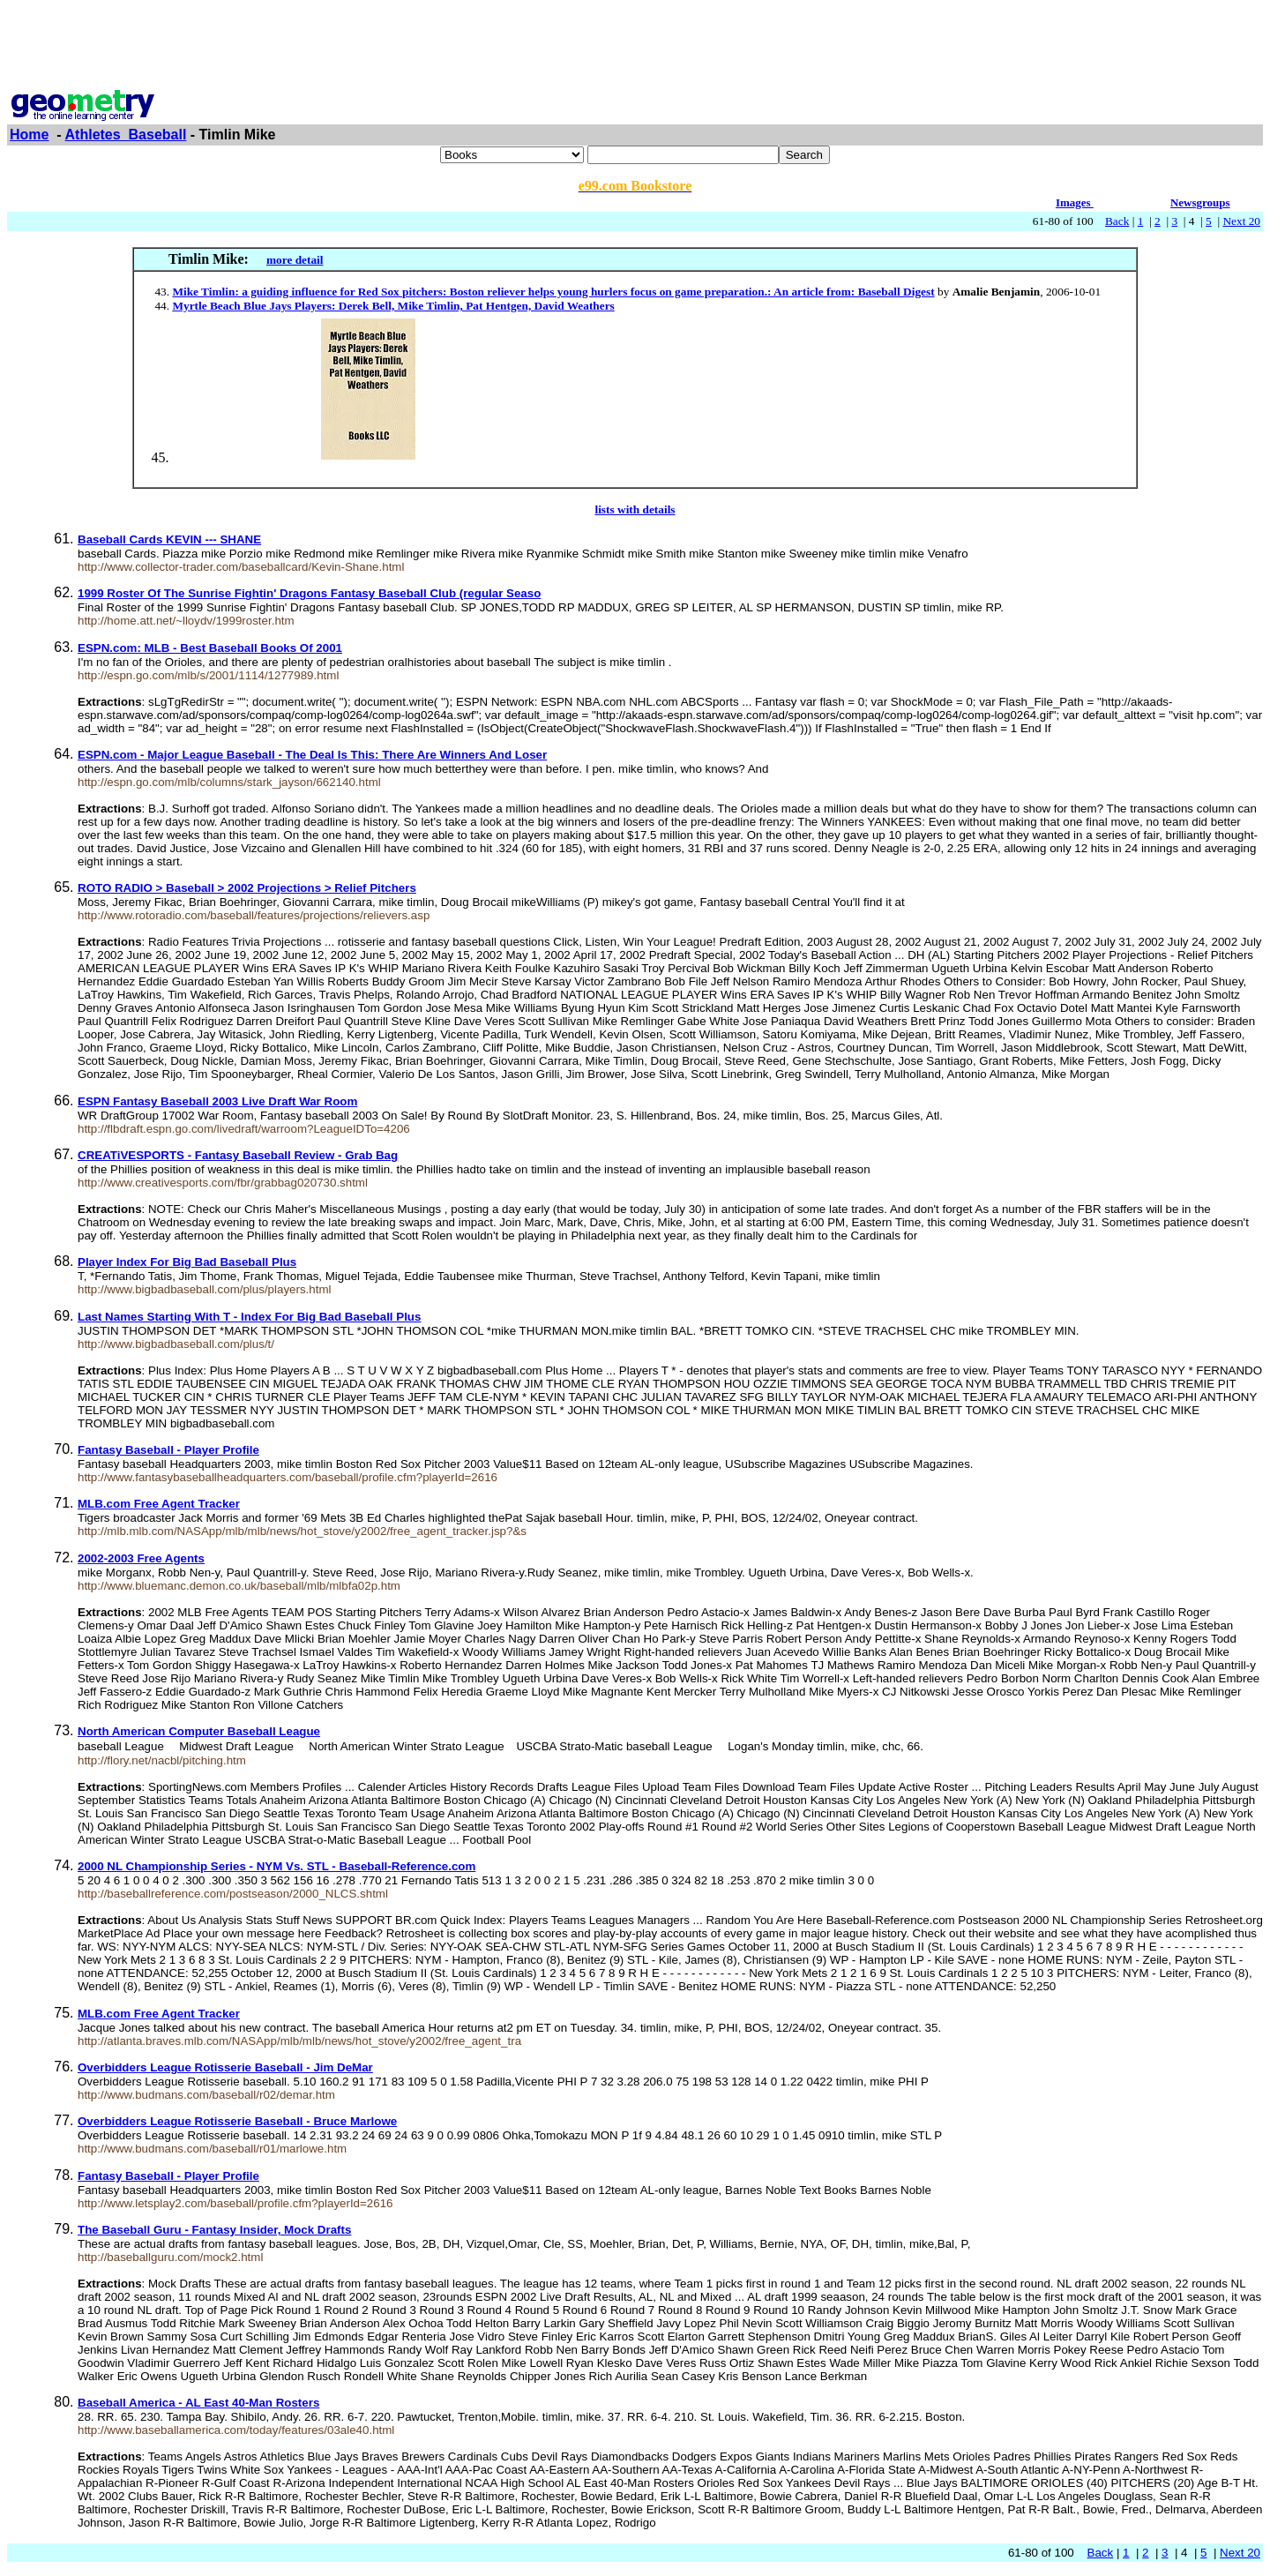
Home (29, 134)
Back (1117, 221)
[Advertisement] (635, 46)
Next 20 (1241, 221)
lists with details (634, 509)
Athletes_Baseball (126, 134)
